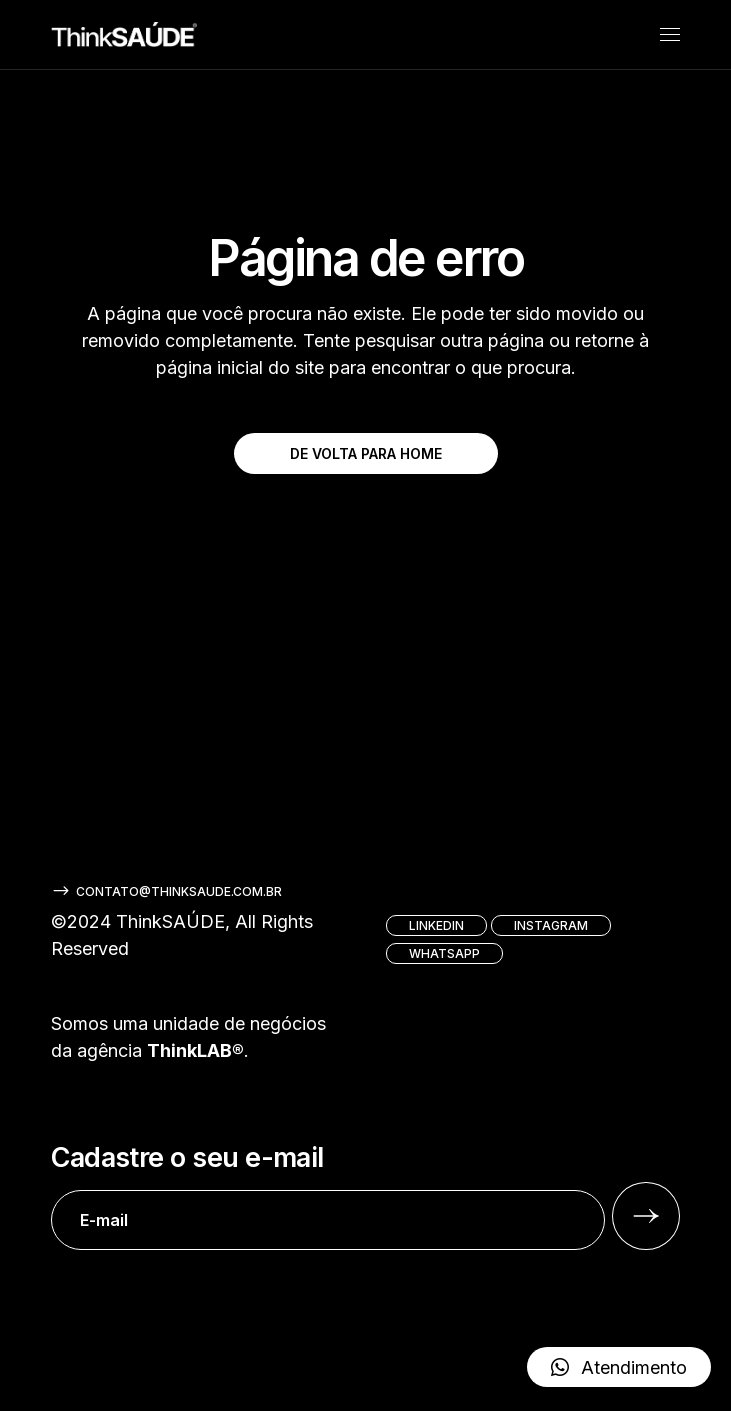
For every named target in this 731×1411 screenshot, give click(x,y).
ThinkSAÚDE (170, 921)
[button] (619, 1367)
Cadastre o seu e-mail (328, 1196)
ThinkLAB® (195, 1050)
